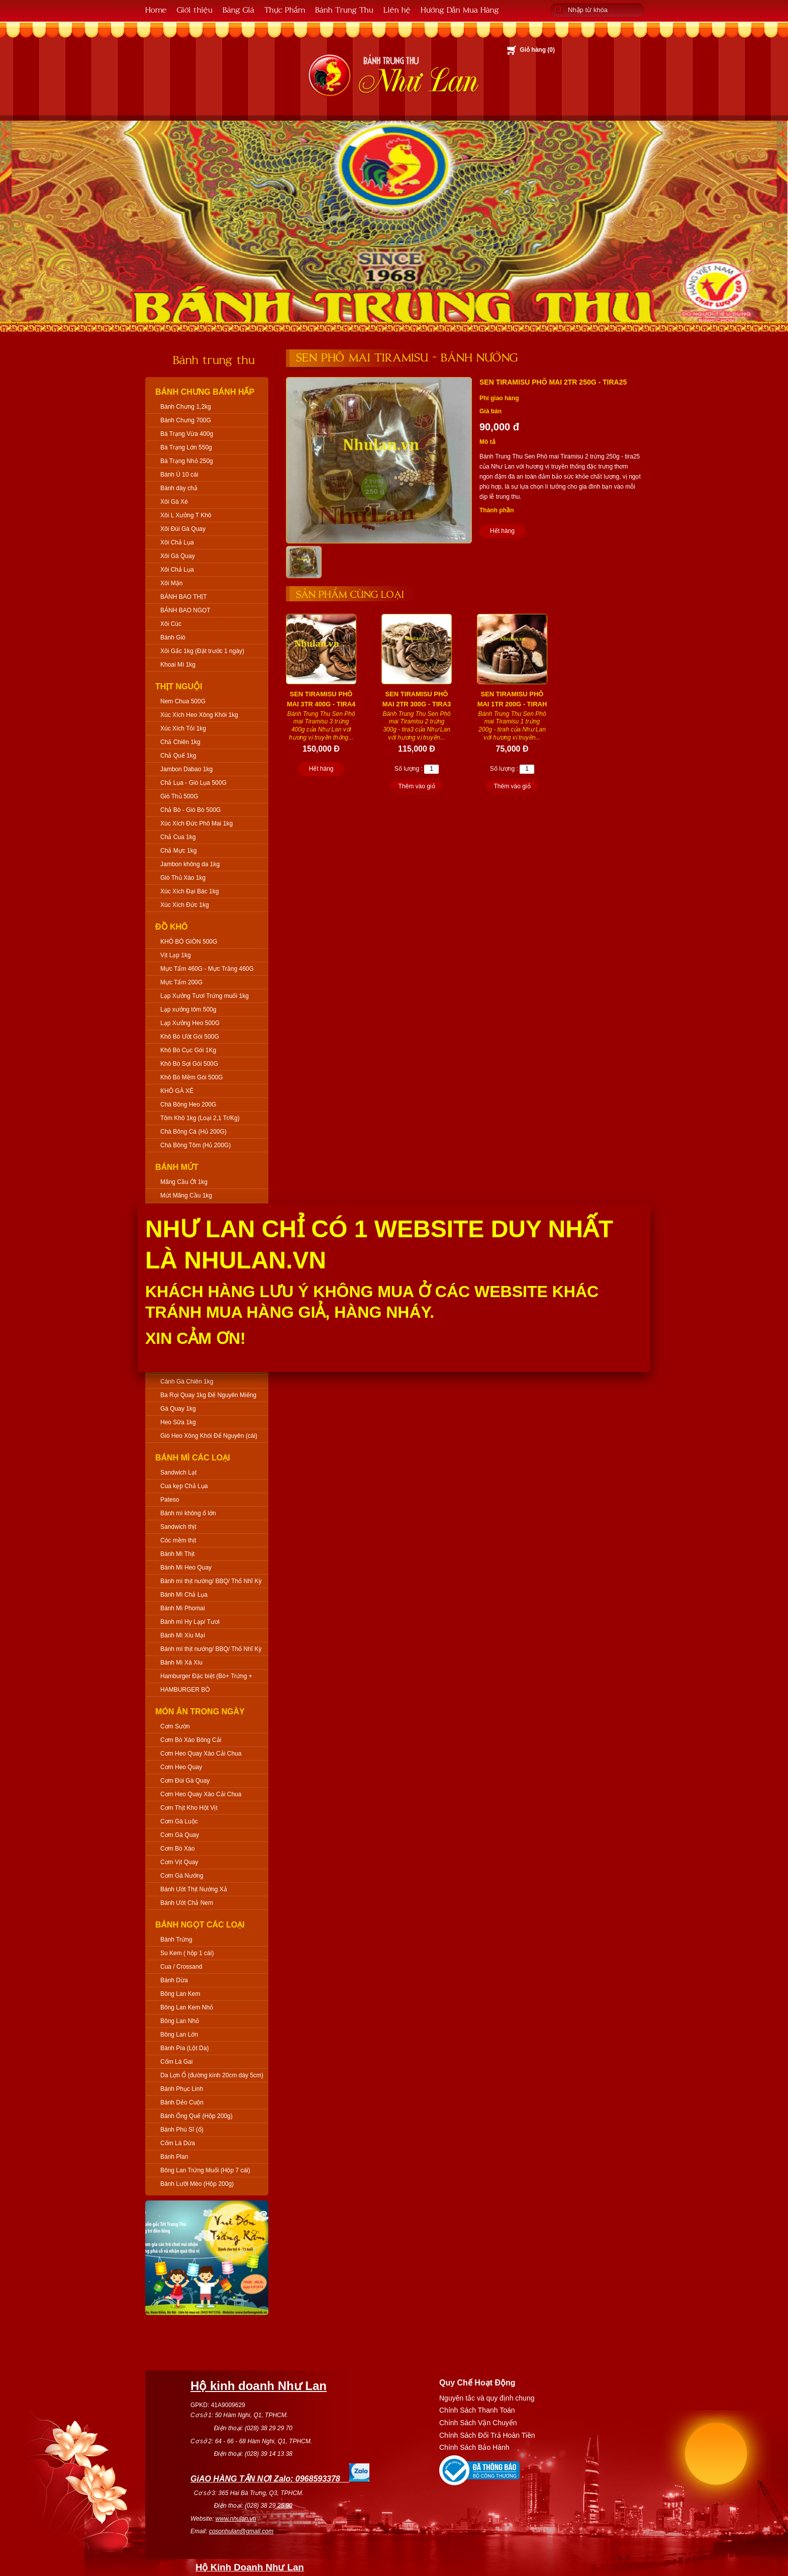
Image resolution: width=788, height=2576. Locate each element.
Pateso (169, 1499)
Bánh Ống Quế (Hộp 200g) (196, 2116)
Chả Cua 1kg (177, 837)
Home (156, 9)
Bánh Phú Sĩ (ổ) (182, 2129)
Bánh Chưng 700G (185, 420)
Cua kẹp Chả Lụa (184, 1486)
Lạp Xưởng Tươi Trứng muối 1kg (204, 995)
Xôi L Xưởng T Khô (186, 515)
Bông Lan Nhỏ (179, 2021)
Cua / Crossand (181, 1966)
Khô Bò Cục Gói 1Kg (188, 1050)
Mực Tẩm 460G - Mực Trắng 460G (207, 968)
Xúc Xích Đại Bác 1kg (189, 891)
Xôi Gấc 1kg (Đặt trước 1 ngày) (202, 651)
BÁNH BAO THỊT (183, 596)
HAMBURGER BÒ (185, 1689)
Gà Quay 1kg (178, 1408)
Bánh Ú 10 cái (179, 474)
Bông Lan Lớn (179, 2034)
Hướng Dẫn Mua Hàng (460, 9)
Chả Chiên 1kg (180, 742)
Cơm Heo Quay (181, 1767)
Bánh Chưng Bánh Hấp (204, 392)
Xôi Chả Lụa (177, 542)
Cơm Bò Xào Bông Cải (190, 1739)
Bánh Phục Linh (181, 2088)
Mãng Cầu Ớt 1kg (184, 1181)
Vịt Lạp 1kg (175, 955)
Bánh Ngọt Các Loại (200, 1924)
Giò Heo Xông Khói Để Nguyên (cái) (208, 1435)
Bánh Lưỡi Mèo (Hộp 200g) (197, 2183)
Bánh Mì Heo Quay (186, 1567)
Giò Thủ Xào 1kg (183, 877)
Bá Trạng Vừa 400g (186, 433)
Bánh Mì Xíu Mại (182, 1635)
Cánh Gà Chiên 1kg (186, 1381)
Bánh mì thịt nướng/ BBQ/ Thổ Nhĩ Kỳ (211, 1581)
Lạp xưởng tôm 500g (188, 1009)
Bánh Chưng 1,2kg (185, 406)
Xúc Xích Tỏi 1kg (183, 728)
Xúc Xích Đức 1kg (184, 904)
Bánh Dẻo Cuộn (182, 2102)
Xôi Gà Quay (177, 556)
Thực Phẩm (284, 9)
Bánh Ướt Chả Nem (186, 1902)
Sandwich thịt (178, 1526)
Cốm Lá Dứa (177, 2143)
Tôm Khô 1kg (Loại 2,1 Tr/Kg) (200, 1118)
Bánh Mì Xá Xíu (181, 1662)
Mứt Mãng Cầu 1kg (186, 1195)
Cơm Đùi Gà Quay (185, 1780)
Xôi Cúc (170, 623)
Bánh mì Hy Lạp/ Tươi (190, 1621)
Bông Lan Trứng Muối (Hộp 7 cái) (205, 2170)
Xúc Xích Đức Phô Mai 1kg (196, 823)
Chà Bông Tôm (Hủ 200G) (195, 1145)
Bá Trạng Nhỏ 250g (186, 461)
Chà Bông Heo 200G (188, 1104)
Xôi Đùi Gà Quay (183, 528)
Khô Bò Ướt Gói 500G (189, 1036)
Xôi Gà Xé (174, 501)
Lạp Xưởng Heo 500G (190, 1023)
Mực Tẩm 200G (181, 982)
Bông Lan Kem (180, 1993)
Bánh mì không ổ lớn (188, 1513)
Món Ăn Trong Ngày (200, 1711)
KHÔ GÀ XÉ (176, 1090)
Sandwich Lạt (178, 1472)
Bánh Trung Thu (344, 9)
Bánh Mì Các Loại (192, 1457)
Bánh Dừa (174, 1980)
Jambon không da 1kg (190, 864)
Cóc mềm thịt (178, 1540)
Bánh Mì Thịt (177, 1553)
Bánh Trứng (176, 1939)
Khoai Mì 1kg (177, 664)
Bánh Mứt (177, 1167)
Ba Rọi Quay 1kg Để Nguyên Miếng (208, 1395)
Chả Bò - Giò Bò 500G (190, 809)
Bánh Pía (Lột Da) (184, 2048)
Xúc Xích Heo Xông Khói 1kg (199, 714)
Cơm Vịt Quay (179, 1862)
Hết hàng (502, 530)
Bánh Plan (174, 2156)
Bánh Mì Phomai (182, 1608)
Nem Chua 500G (183, 701)
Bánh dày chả (179, 488)
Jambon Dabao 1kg (186, 769)
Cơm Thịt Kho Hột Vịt (189, 1807)
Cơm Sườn (175, 1726)
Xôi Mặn (171, 583)
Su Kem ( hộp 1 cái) (187, 1953)
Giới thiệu (195, 9)
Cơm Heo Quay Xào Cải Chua (200, 1753)
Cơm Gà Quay (179, 1834)
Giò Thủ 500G (179, 796)
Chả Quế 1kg (178, 755)
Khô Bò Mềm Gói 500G (191, 1077)
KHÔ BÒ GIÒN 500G (188, 941)
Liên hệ (397, 9)
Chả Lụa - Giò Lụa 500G (193, 782)
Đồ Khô (171, 927)
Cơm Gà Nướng (181, 1875)
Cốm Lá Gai (176, 2061)
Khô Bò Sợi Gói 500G (189, 1063)
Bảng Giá (238, 9)
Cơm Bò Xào (177, 1848)
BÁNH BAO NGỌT (185, 610)
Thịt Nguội (179, 686)
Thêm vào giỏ (416, 786)
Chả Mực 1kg (178, 850)
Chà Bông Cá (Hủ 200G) (193, 1131)
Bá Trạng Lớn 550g (186, 447)
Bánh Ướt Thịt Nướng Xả (193, 1889)
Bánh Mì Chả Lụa (184, 1594)
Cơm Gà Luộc (179, 1821)
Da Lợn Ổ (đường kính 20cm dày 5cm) (211, 2075)
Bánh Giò (172, 637)
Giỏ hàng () (537, 49)
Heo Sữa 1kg (178, 1422)
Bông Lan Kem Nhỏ (186, 2007)
